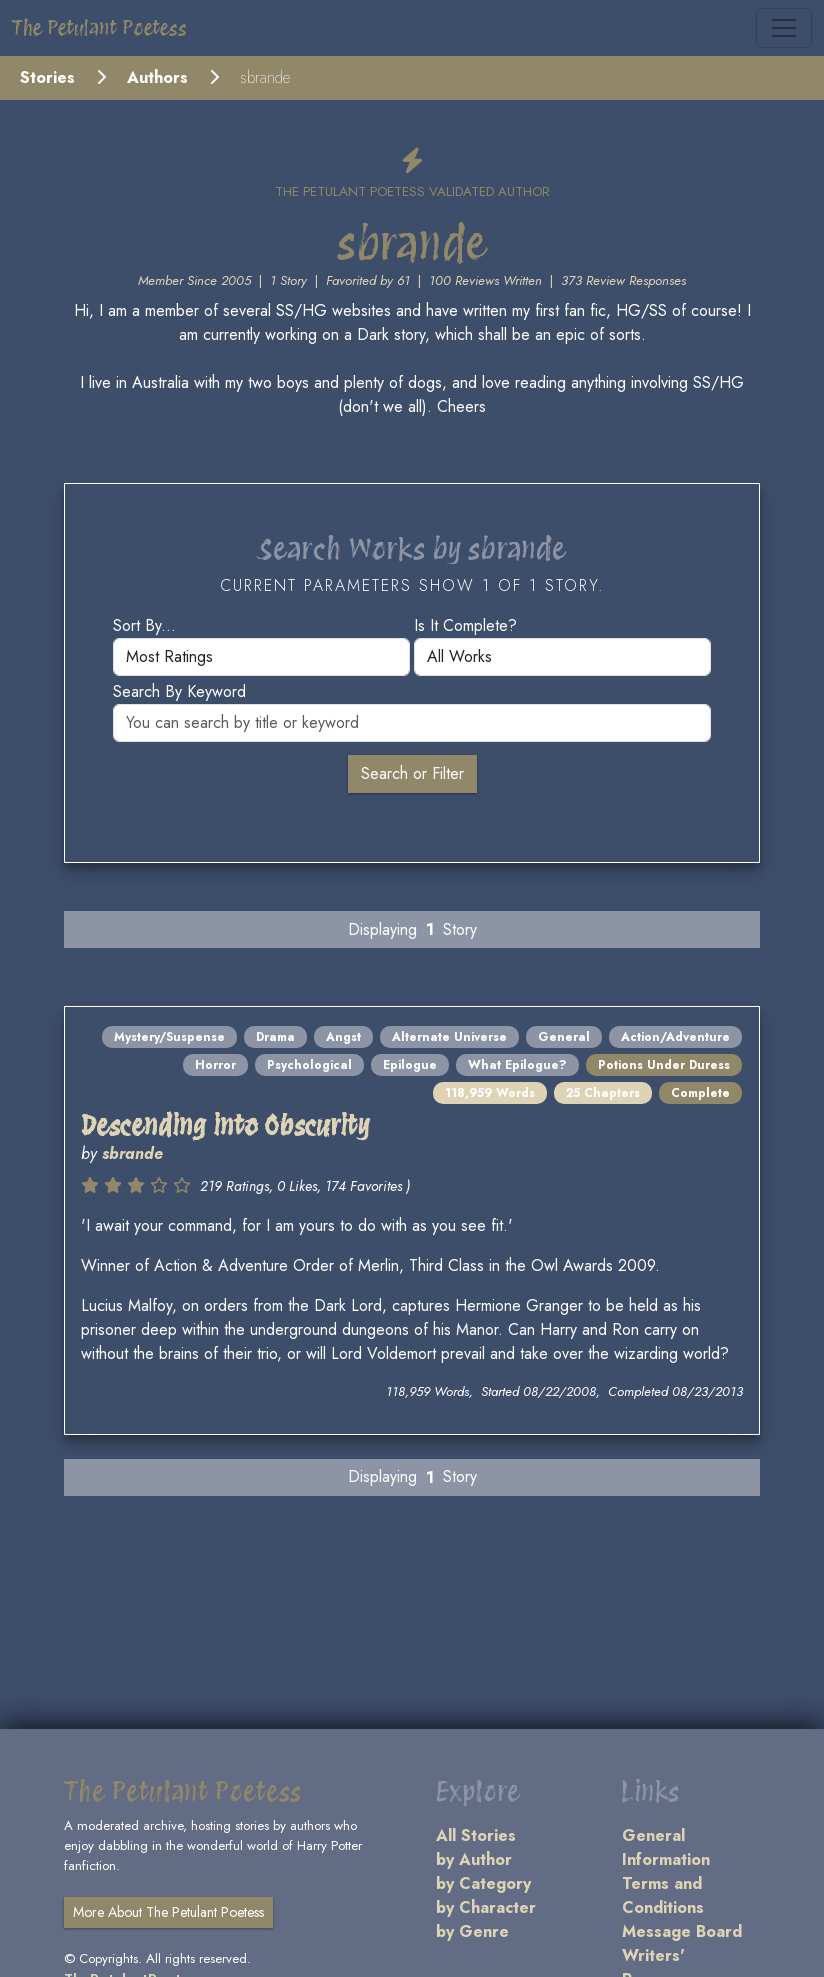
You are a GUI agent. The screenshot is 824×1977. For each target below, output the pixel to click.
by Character (486, 1907)
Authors (157, 77)
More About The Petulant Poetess (168, 1912)
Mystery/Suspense (169, 1037)
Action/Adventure (675, 1037)
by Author (474, 1859)
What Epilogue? (517, 1065)
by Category (483, 1883)
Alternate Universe (449, 1037)
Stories (47, 77)
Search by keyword (179, 691)
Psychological (309, 1065)
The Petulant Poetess (99, 28)
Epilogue (410, 1065)
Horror (215, 1065)
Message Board (682, 1931)
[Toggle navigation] (784, 28)
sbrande (132, 1153)
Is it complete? (465, 625)
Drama (275, 1037)
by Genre (472, 1931)
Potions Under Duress (664, 1065)
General (564, 1037)
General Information (666, 1847)
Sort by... (144, 625)
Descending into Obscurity (225, 1125)
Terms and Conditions (663, 1895)
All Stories (476, 1835)
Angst (343, 1037)
